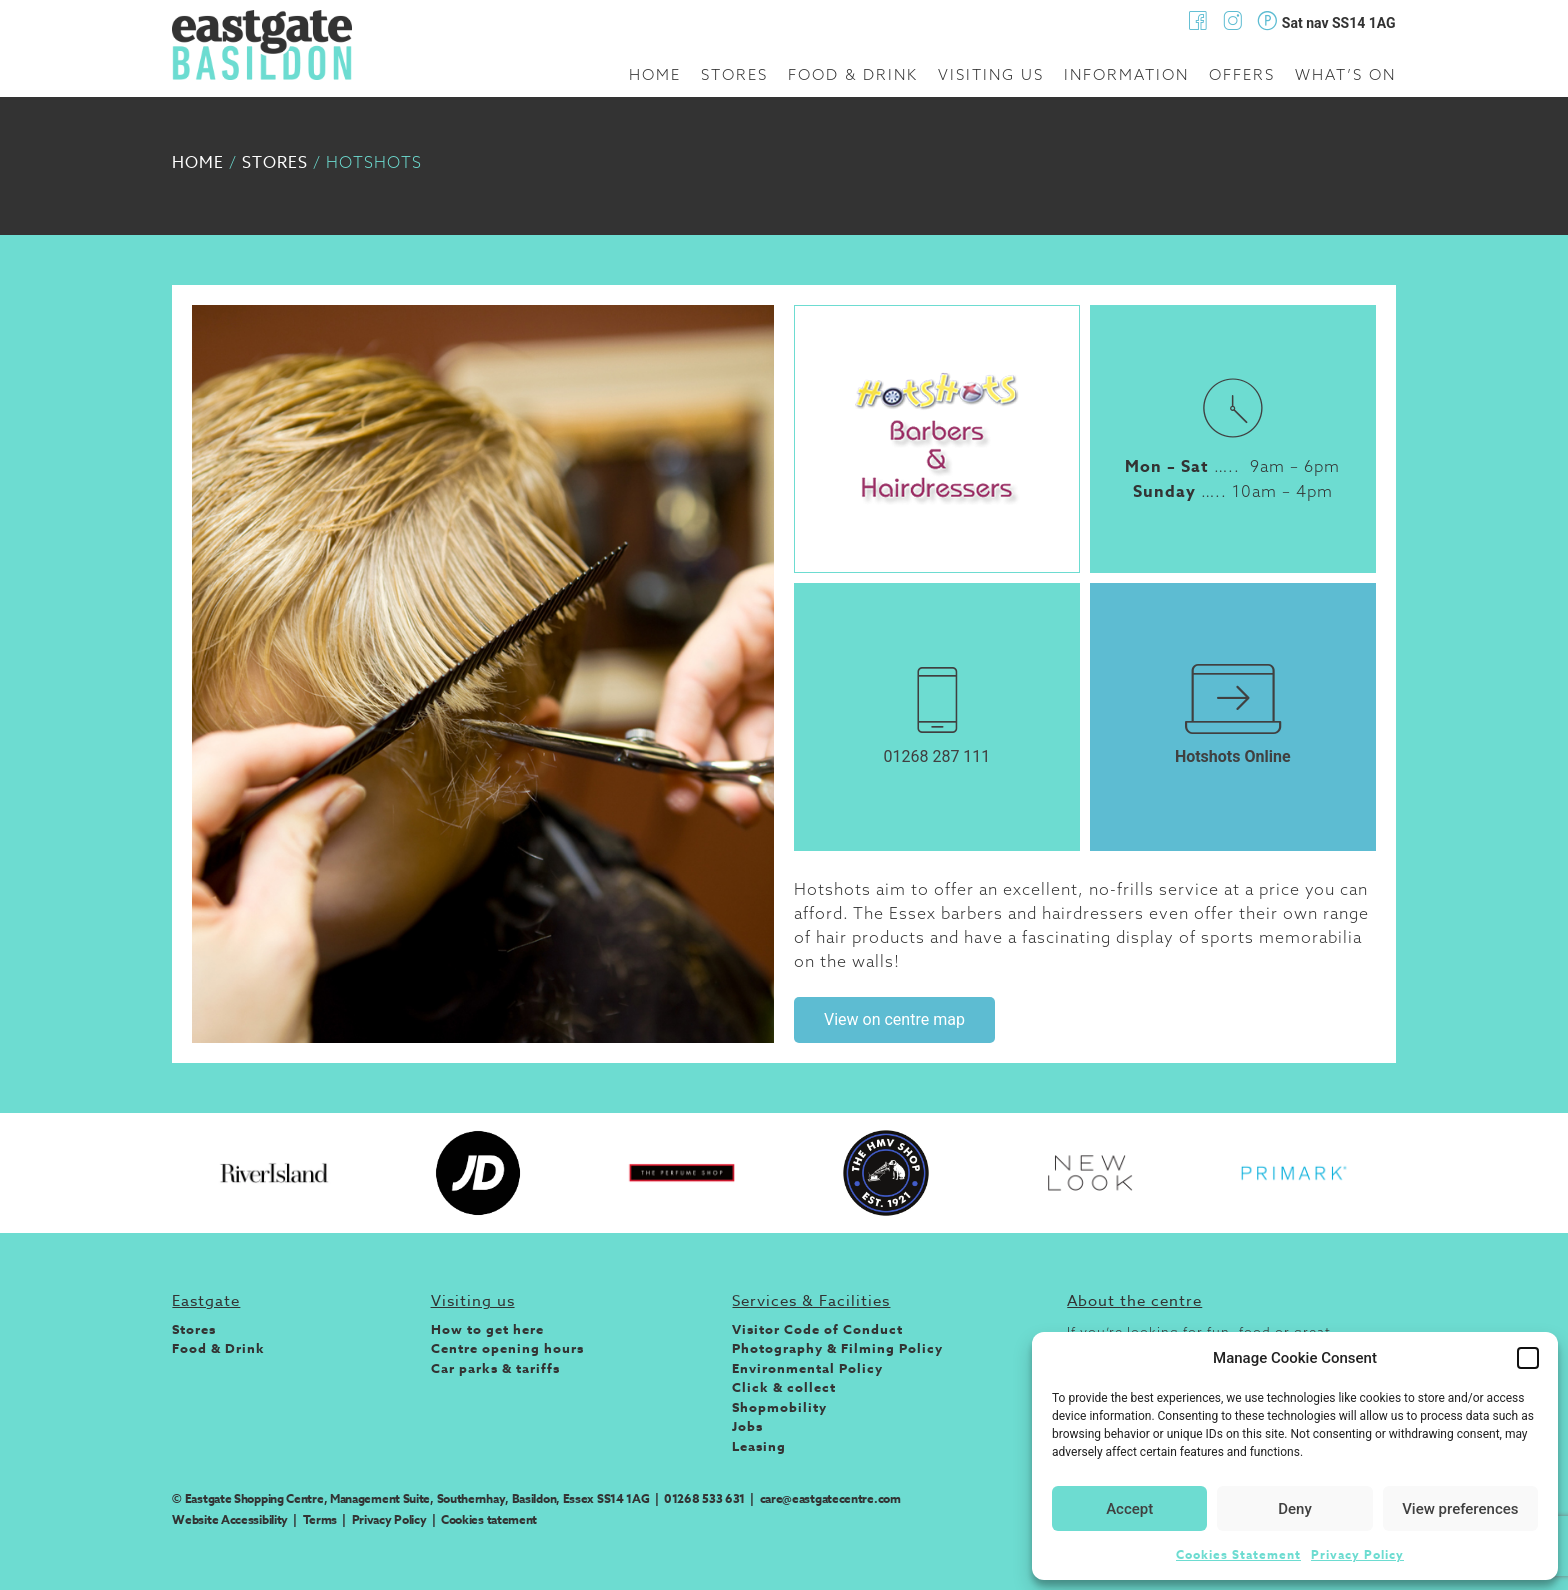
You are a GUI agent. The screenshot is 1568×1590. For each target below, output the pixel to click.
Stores (734, 74)
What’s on (1345, 74)
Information (1126, 74)
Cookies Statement (1238, 1554)
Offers (1242, 74)
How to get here (487, 1329)
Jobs (747, 1426)
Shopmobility (779, 1407)
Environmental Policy (807, 1368)
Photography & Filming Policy (837, 1348)
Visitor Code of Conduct (817, 1329)
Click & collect (784, 1387)
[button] (1528, 1358)
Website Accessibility (230, 1519)
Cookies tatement (489, 1519)
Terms (320, 1519)
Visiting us (991, 74)
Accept (1129, 1509)
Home (655, 74)
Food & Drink (853, 74)
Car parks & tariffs (495, 1368)
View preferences (1460, 1509)
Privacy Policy (1357, 1554)
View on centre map (894, 1019)
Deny (1295, 1509)
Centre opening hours (507, 1348)
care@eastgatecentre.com (830, 1498)
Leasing (759, 1446)
